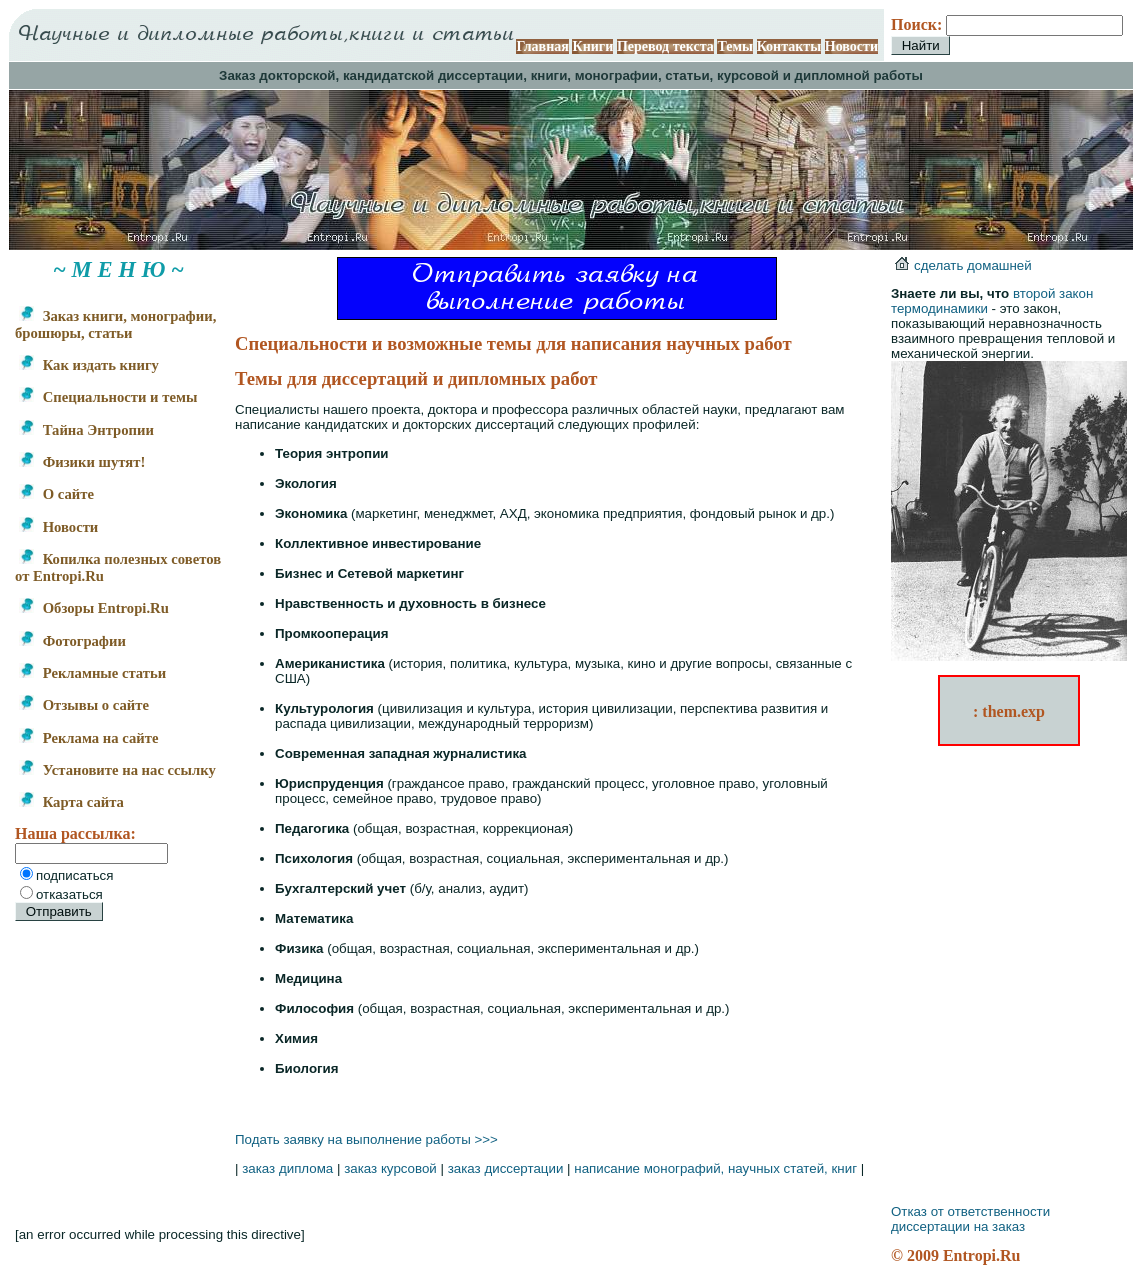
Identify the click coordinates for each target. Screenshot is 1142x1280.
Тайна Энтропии (86, 430)
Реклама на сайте (88, 738)
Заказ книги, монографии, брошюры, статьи (115, 324)
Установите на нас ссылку (117, 770)
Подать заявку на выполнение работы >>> (366, 1139)
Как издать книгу (89, 365)
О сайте (56, 494)
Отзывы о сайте (84, 705)
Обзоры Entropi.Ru (94, 608)
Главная (542, 46)
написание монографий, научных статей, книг (715, 1168)
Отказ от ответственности (970, 1211)
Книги (592, 46)
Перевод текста (665, 46)
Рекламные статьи (92, 673)
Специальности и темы (108, 397)
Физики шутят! (82, 462)
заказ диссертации (506, 1168)
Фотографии (72, 641)
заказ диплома (287, 1168)
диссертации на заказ (958, 1226)
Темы (735, 46)
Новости (851, 46)
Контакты (789, 46)
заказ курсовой (390, 1168)
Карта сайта (71, 802)
